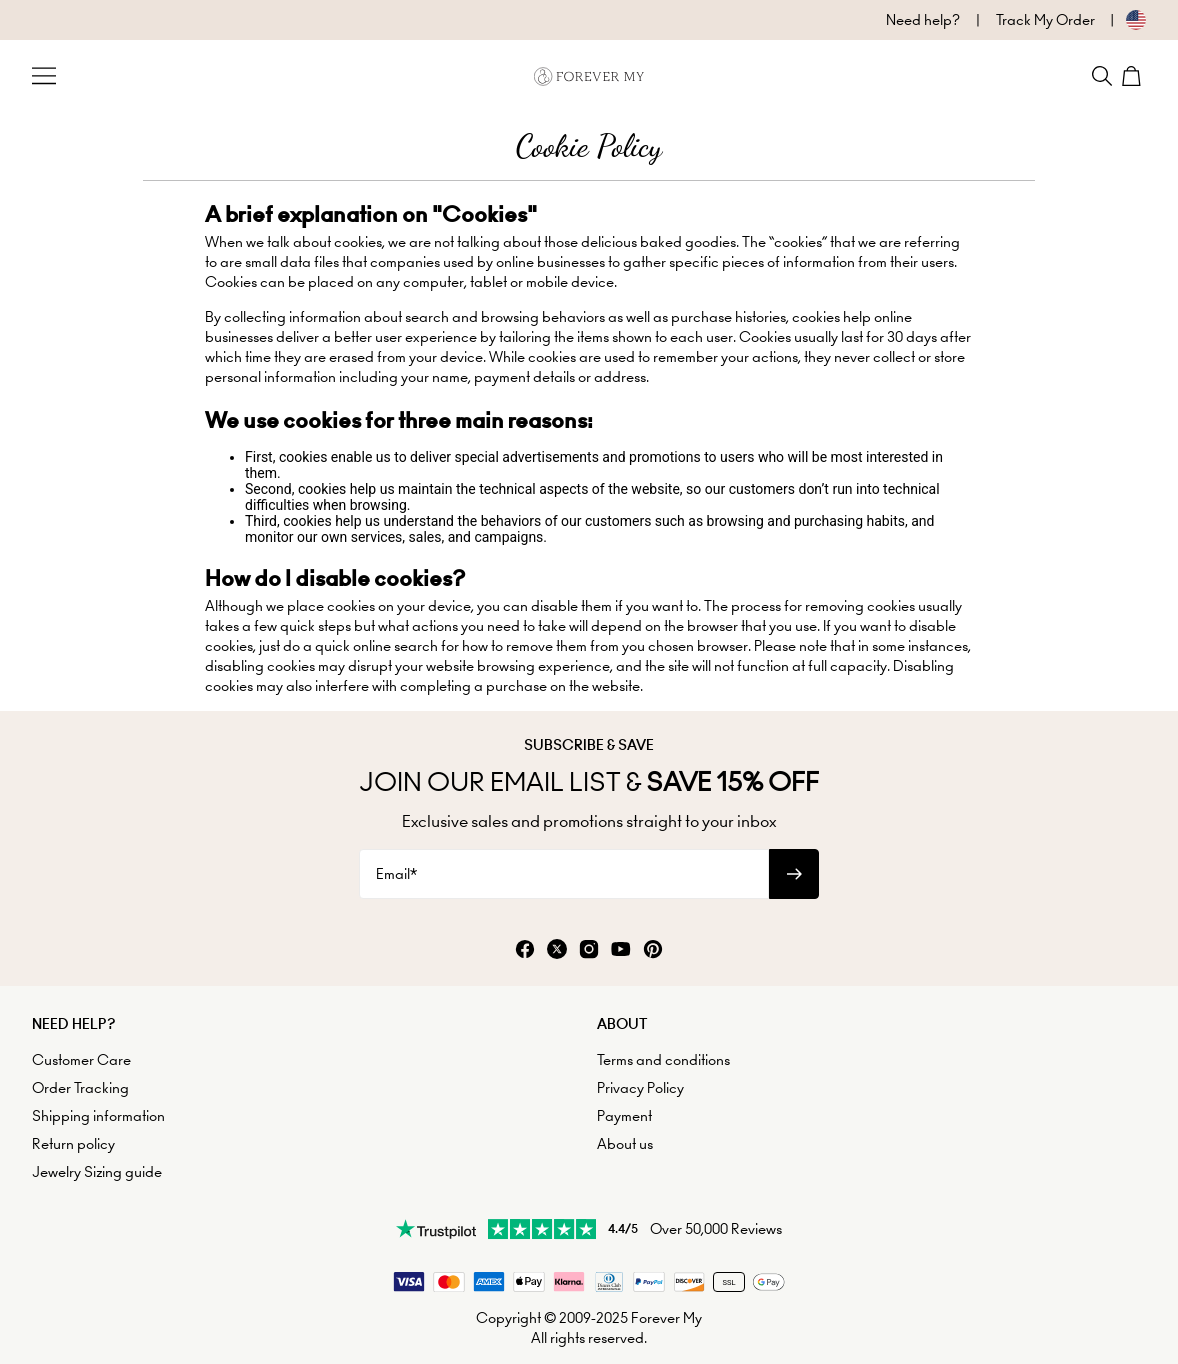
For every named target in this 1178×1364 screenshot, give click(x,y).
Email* (396, 874)
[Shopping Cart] (1134, 76)
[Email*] (564, 874)
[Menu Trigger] (44, 76)
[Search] (1102, 76)
